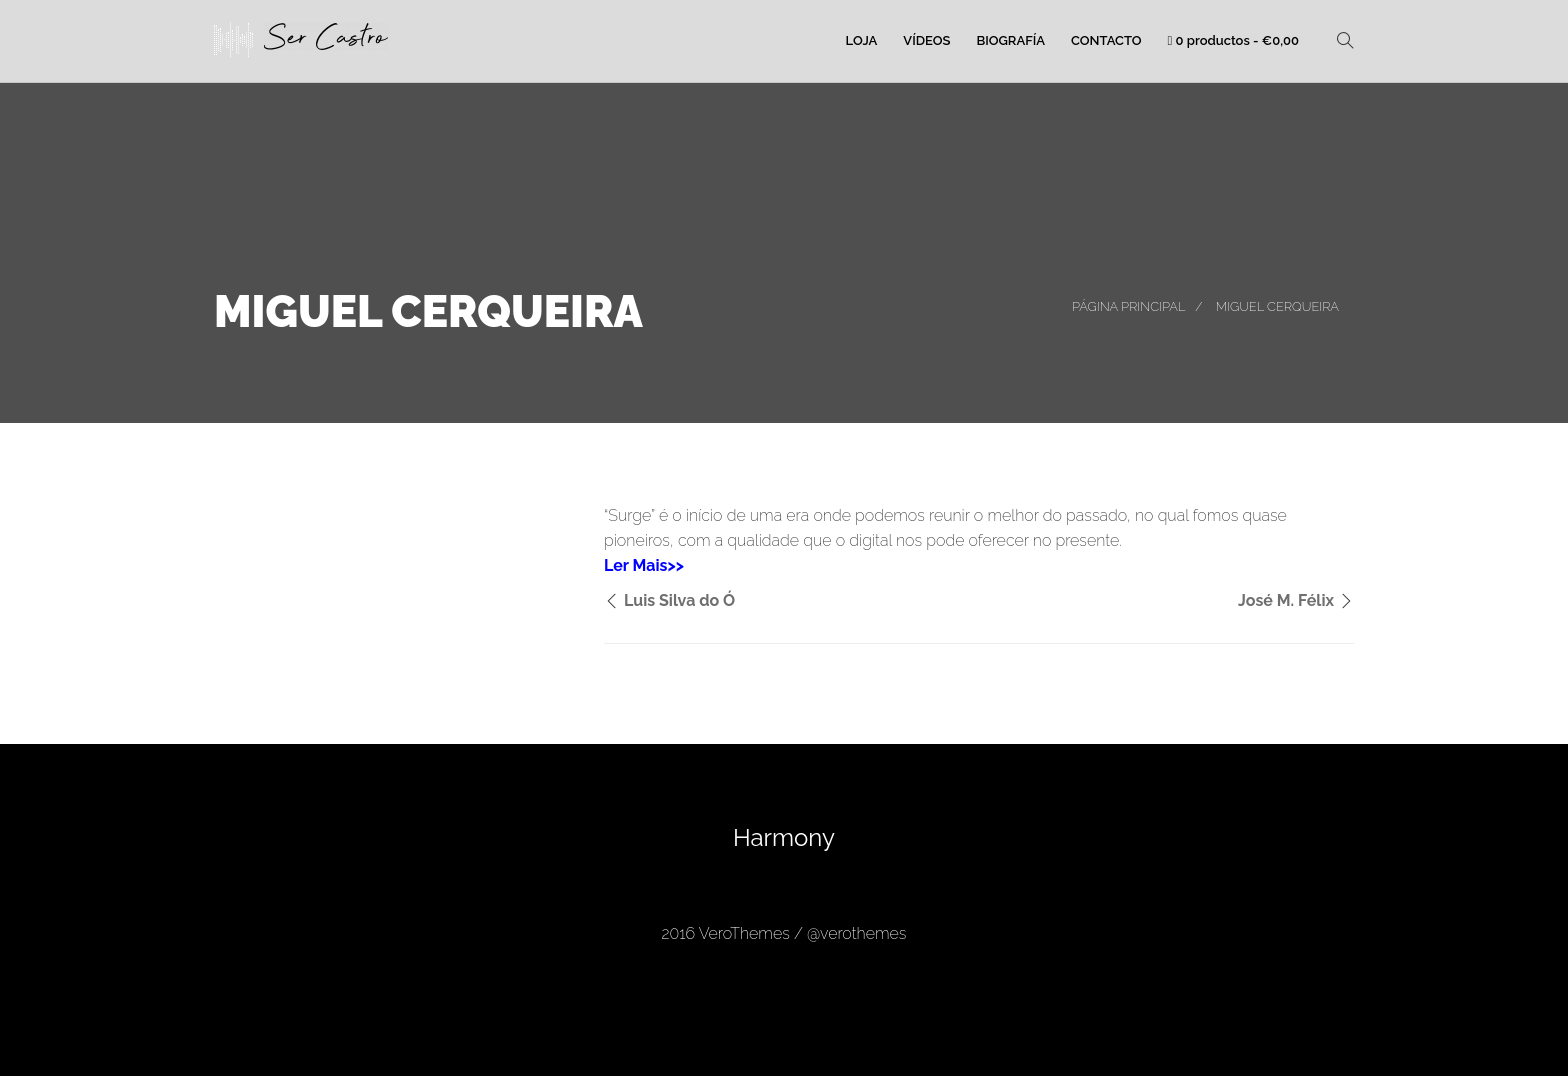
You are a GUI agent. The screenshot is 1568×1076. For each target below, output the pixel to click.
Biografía (1010, 40)
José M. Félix (1286, 600)
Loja (862, 40)
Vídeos (926, 40)
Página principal (1128, 306)
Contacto (1106, 40)
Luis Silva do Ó (679, 600)
